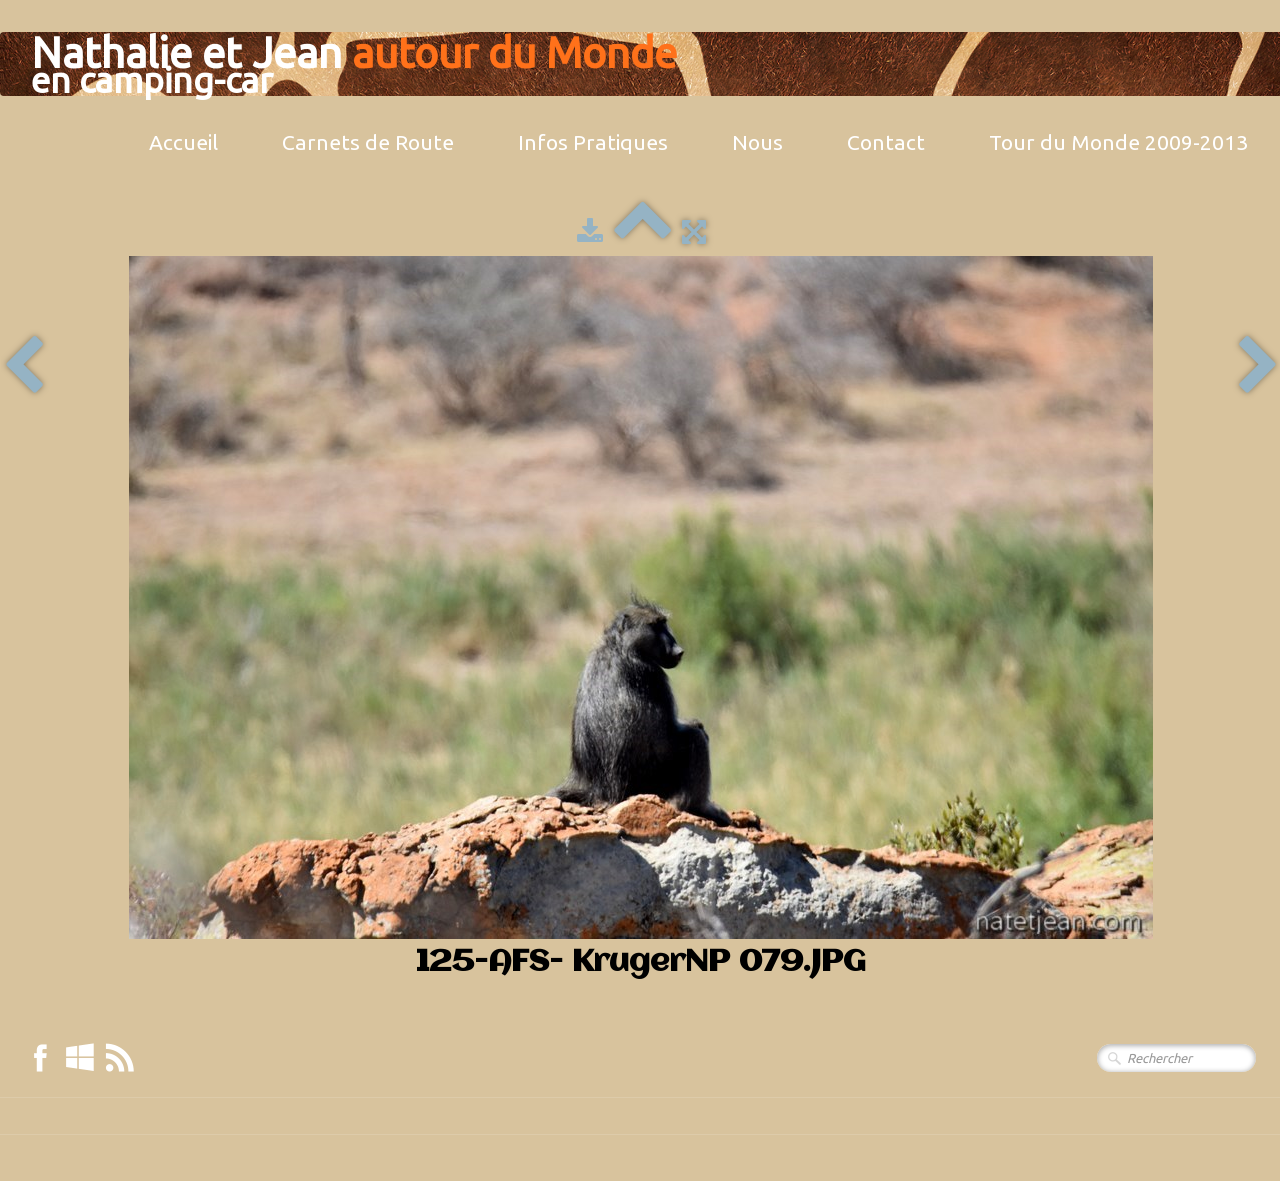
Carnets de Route (368, 142)
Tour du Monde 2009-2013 (1118, 142)
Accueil (183, 142)
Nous (757, 142)
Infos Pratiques (593, 142)
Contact (886, 142)
